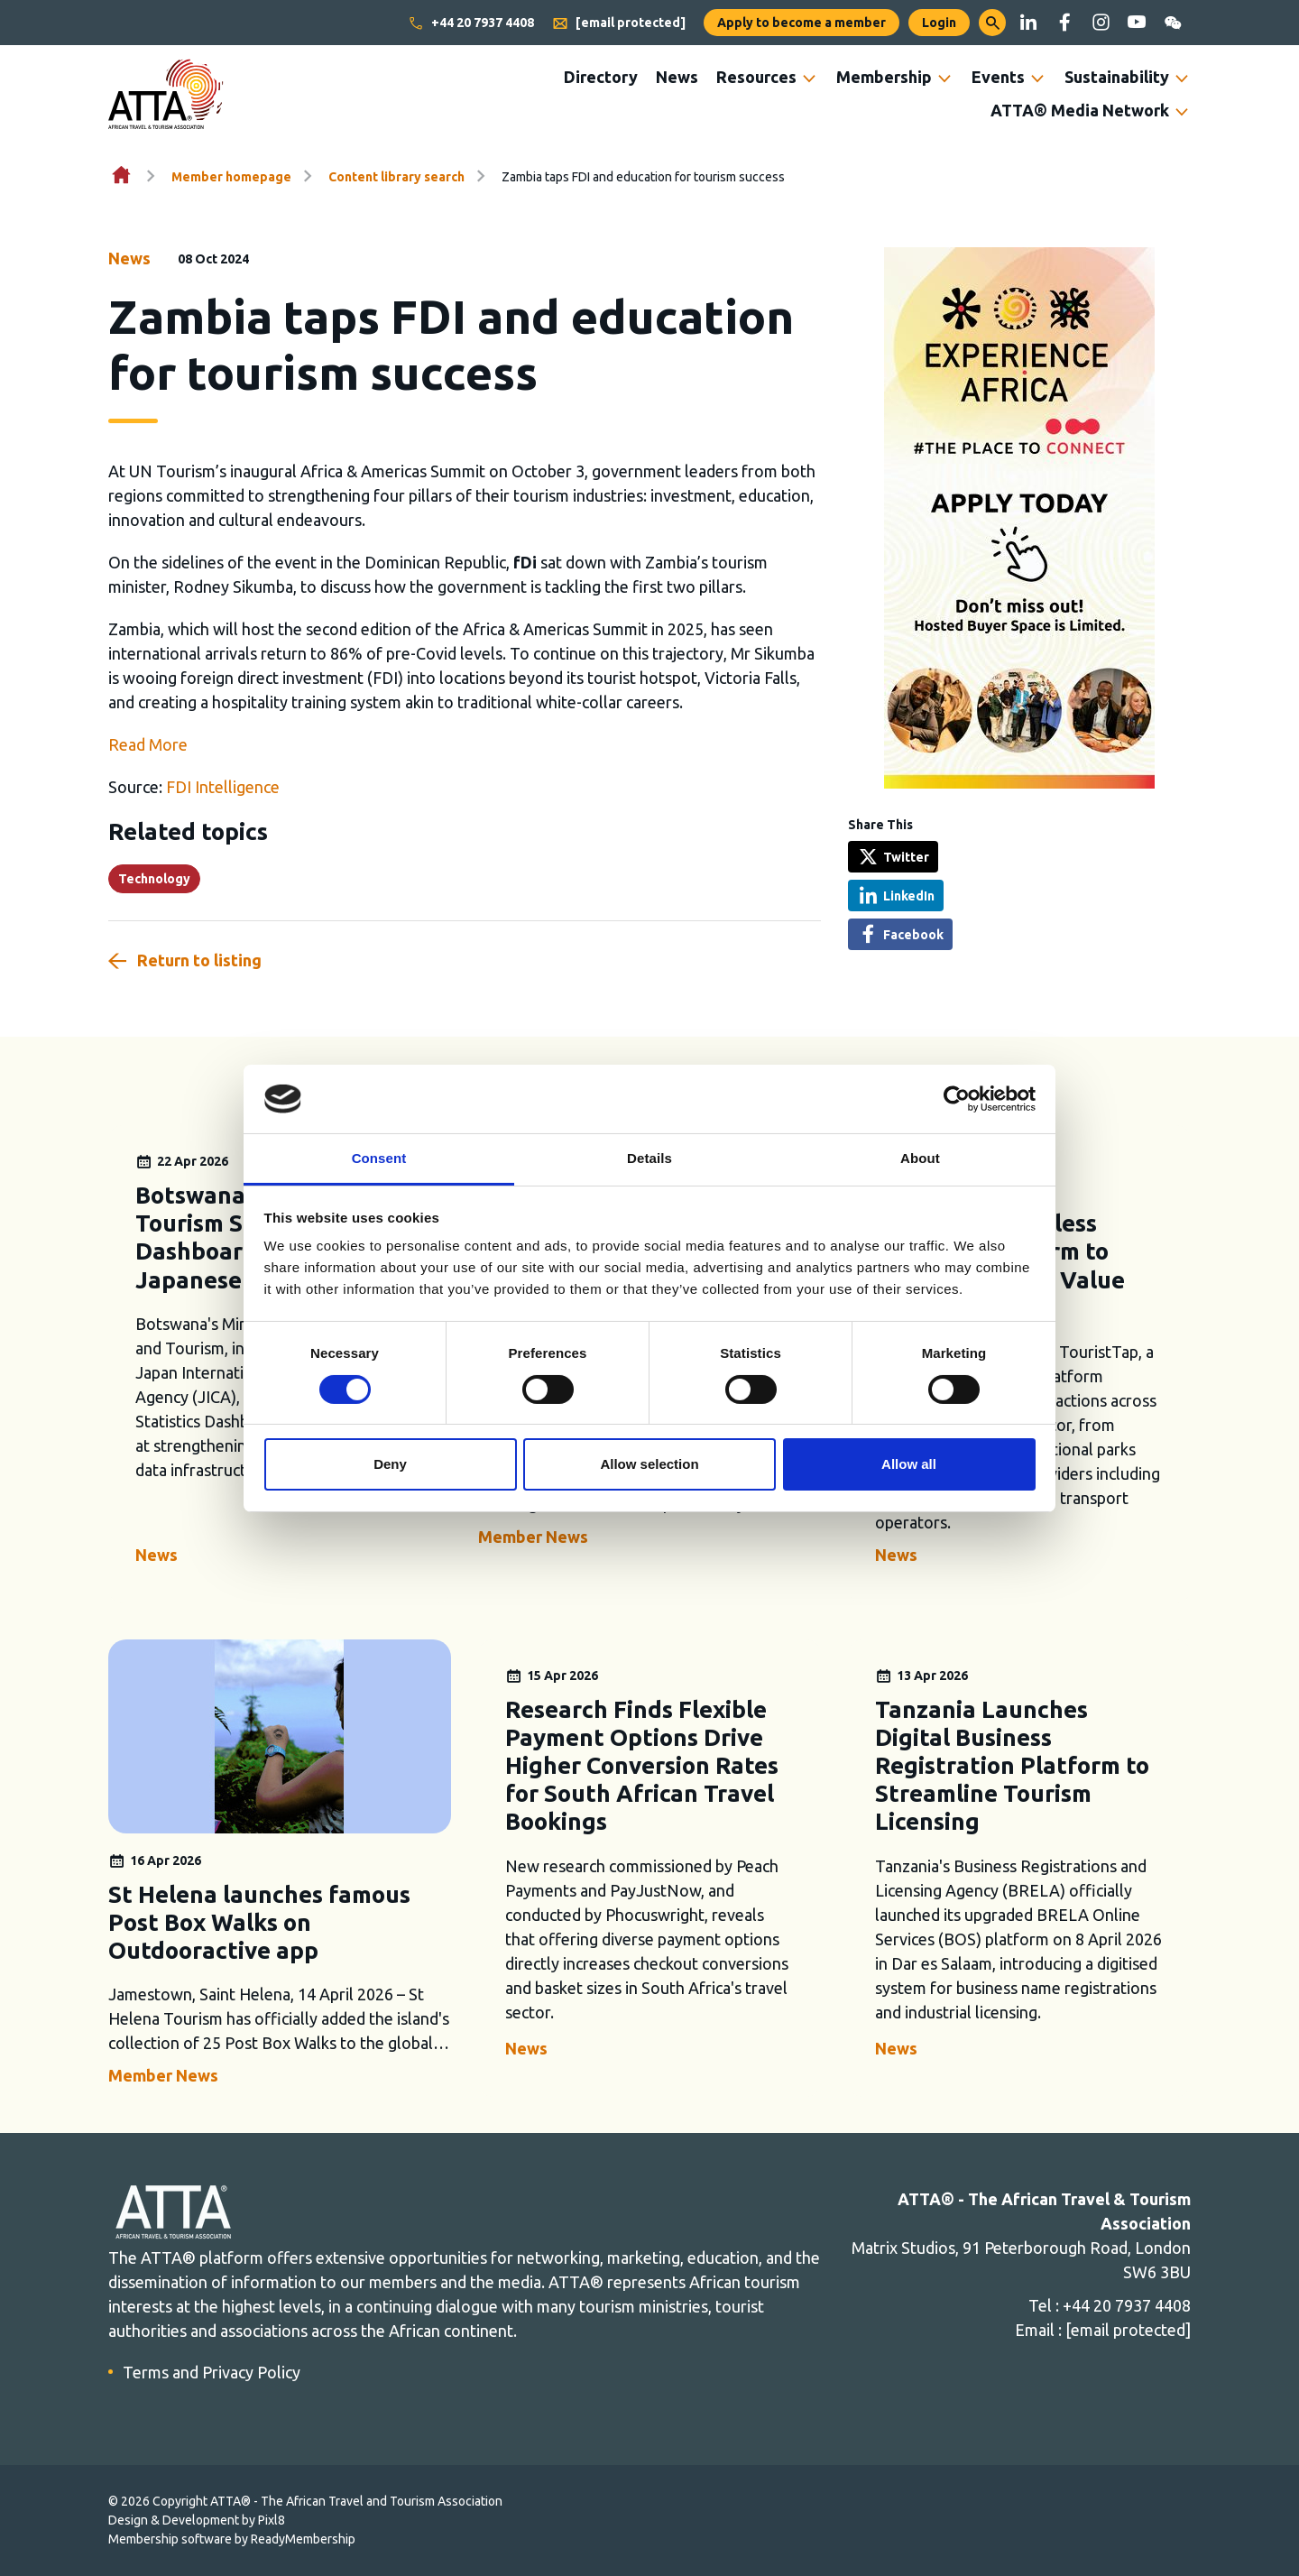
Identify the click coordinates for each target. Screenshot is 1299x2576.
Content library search (396, 177)
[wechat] (1173, 23)
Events (998, 77)
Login (939, 22)
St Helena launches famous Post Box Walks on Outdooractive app (259, 1922)
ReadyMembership (303, 2539)
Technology (154, 879)
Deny (390, 1464)
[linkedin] (1028, 23)
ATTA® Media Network (1079, 110)
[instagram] (1100, 23)
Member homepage (231, 177)
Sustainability (1116, 77)
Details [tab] (649, 1158)
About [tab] (920, 1158)
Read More (148, 744)
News (677, 77)
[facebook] (1064, 23)
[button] (992, 22)
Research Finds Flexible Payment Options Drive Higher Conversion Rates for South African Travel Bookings (641, 1765)
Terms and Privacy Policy (211, 2372)
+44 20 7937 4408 (471, 23)
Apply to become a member (801, 22)
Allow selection (649, 1464)
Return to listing (199, 960)
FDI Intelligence (223, 787)
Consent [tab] (379, 1158)
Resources (756, 77)
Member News (533, 1537)
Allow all (908, 1464)
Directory (601, 77)
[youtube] (1137, 23)
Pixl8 (271, 2520)
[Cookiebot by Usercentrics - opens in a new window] (957, 1099)
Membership (884, 77)
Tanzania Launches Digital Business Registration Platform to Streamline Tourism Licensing (1012, 1765)
